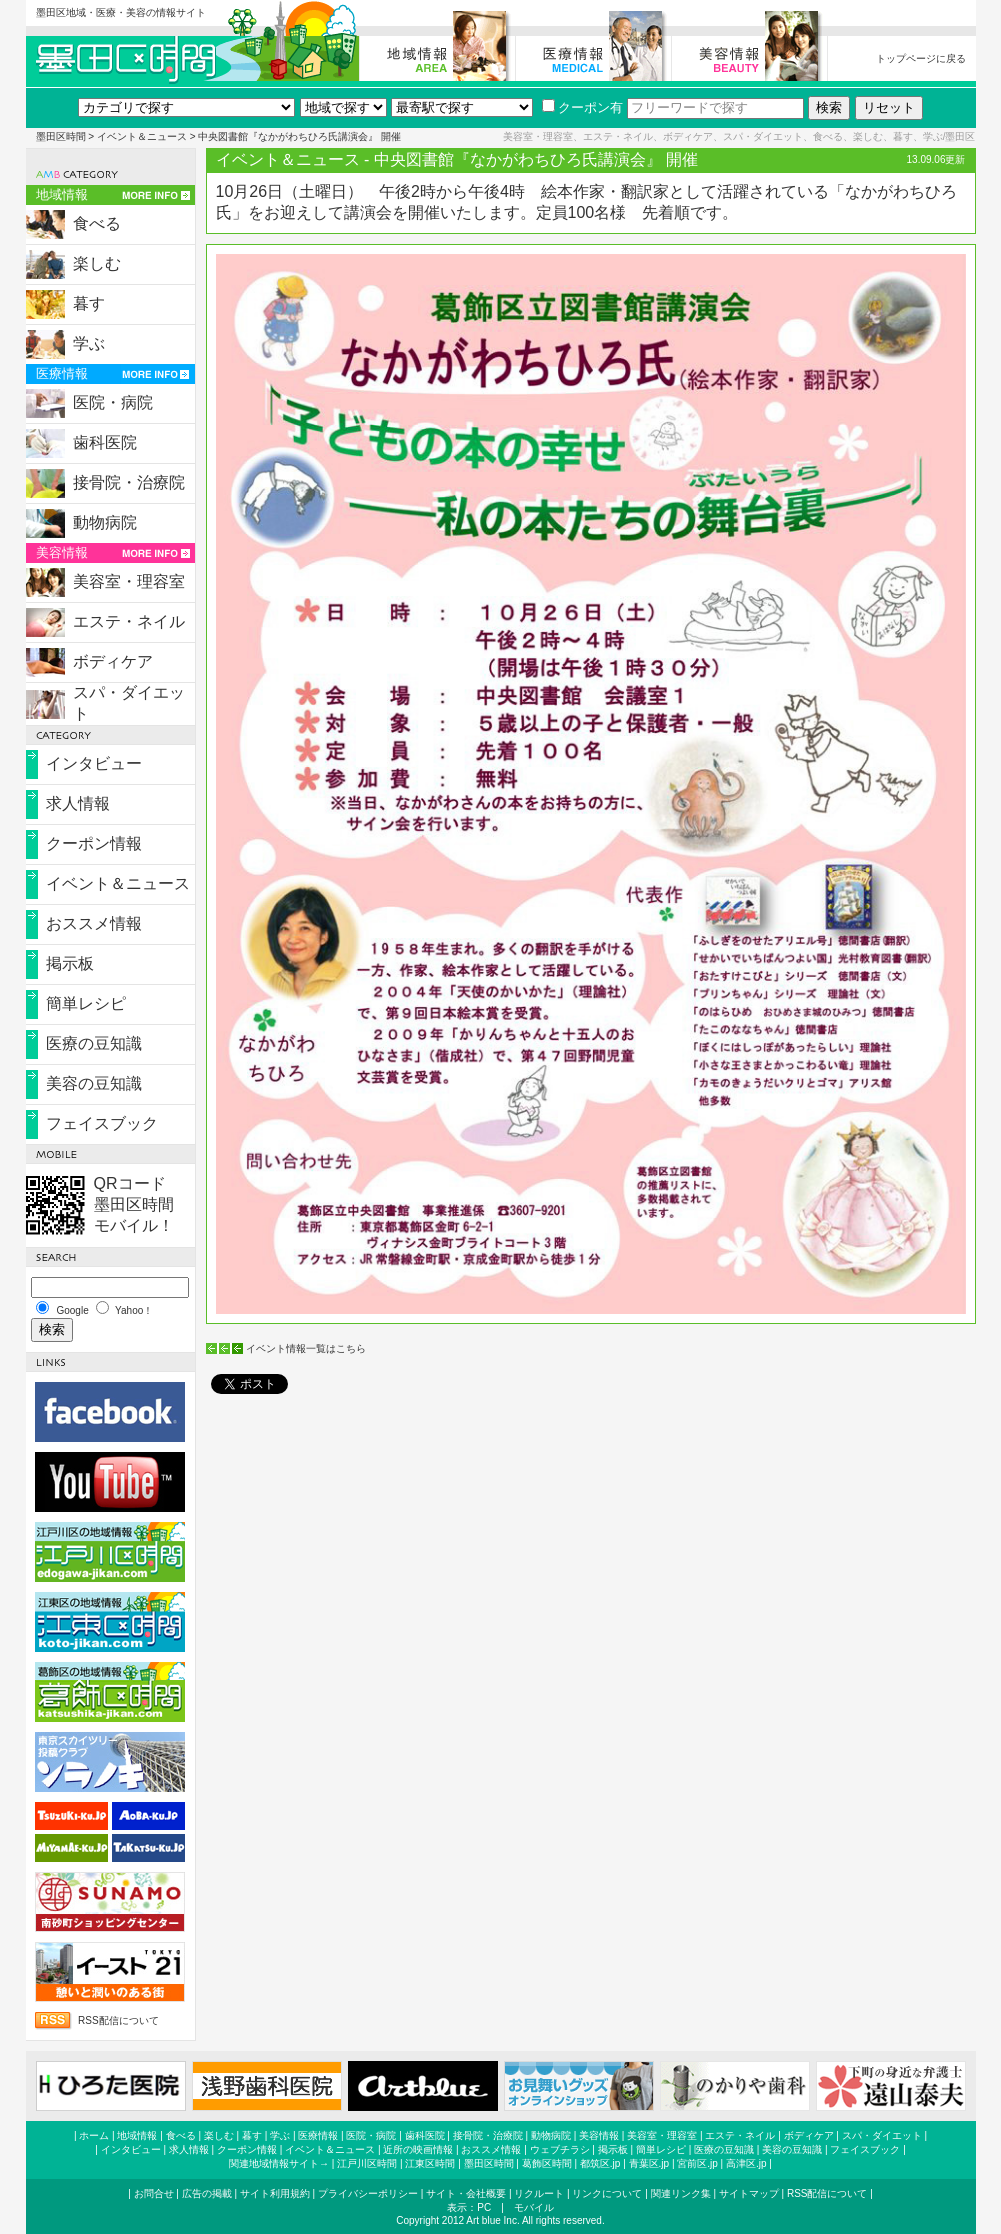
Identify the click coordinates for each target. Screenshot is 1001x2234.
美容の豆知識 (94, 1083)
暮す (89, 303)
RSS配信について (118, 2020)
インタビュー (94, 763)
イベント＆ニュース (142, 136)
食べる (97, 223)
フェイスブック (102, 1123)
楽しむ (97, 263)
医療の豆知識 (94, 1043)
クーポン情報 (94, 843)
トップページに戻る (921, 58)
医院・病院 (113, 402)
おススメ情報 (94, 923)
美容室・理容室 (129, 581)
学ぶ (89, 343)
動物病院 (105, 522)
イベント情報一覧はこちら (306, 1348)
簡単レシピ (86, 1003)
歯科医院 (105, 442)
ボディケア (113, 661)
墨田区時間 (61, 136)
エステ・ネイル (129, 621)
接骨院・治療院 (129, 482)
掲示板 (70, 963)
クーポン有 (582, 107)
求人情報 (78, 803)
